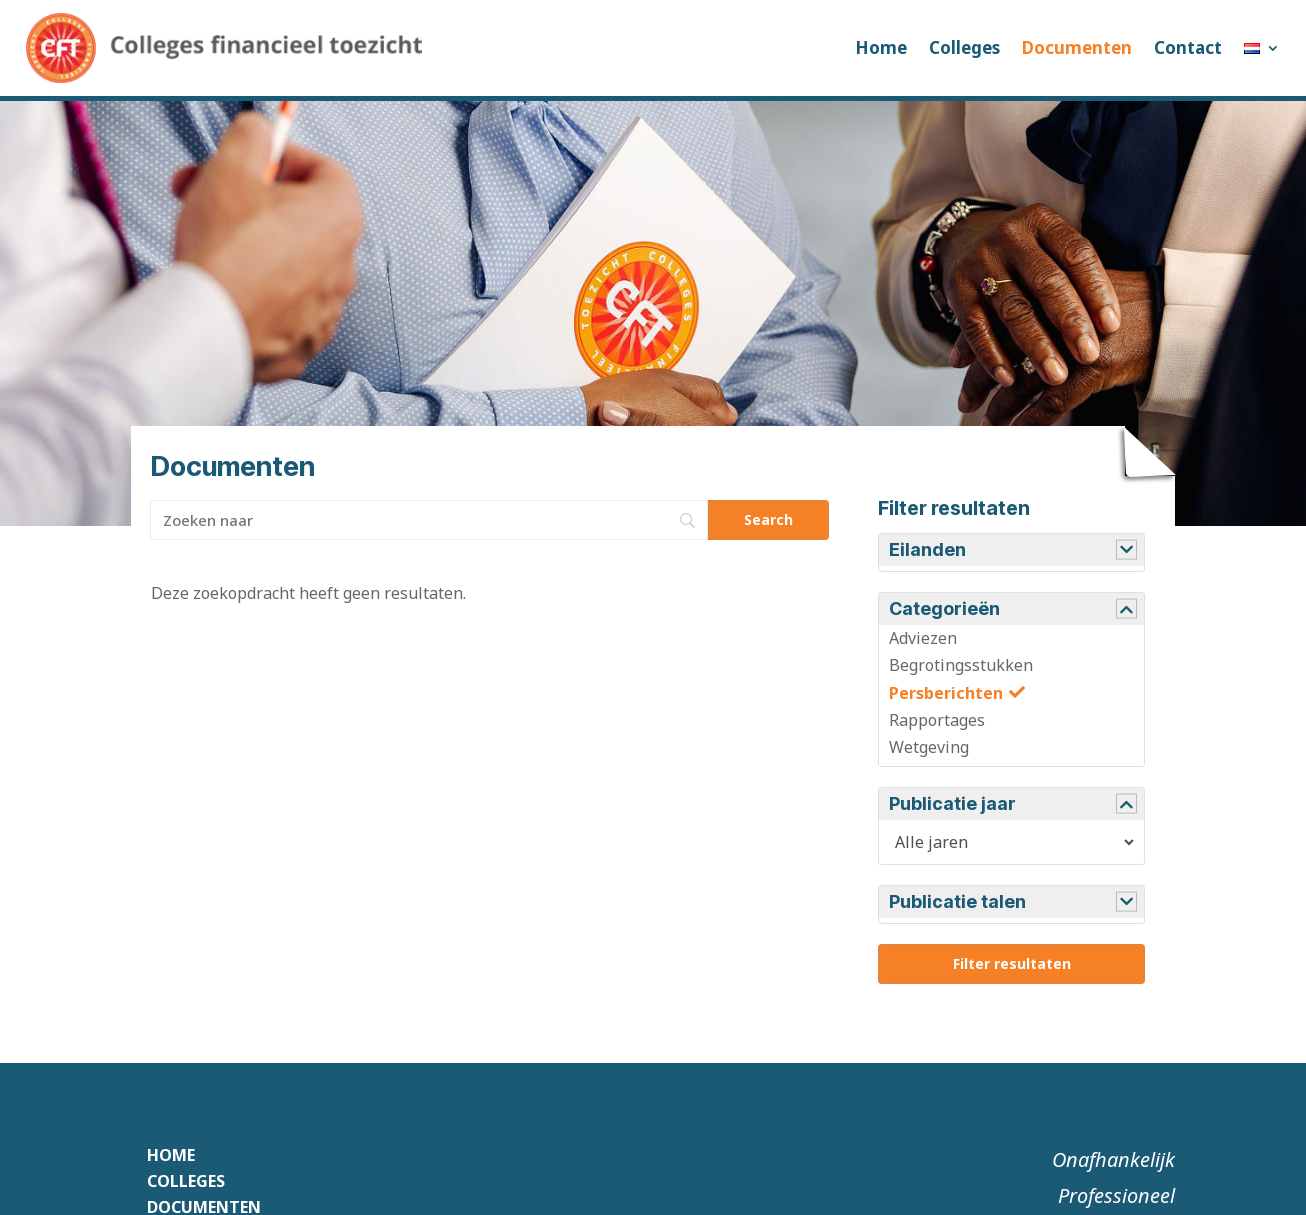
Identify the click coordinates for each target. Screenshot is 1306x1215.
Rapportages (937, 720)
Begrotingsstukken (961, 665)
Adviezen (923, 638)
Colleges (964, 47)
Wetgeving (929, 747)
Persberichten (946, 693)
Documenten (1077, 47)
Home (881, 47)
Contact (1188, 47)
